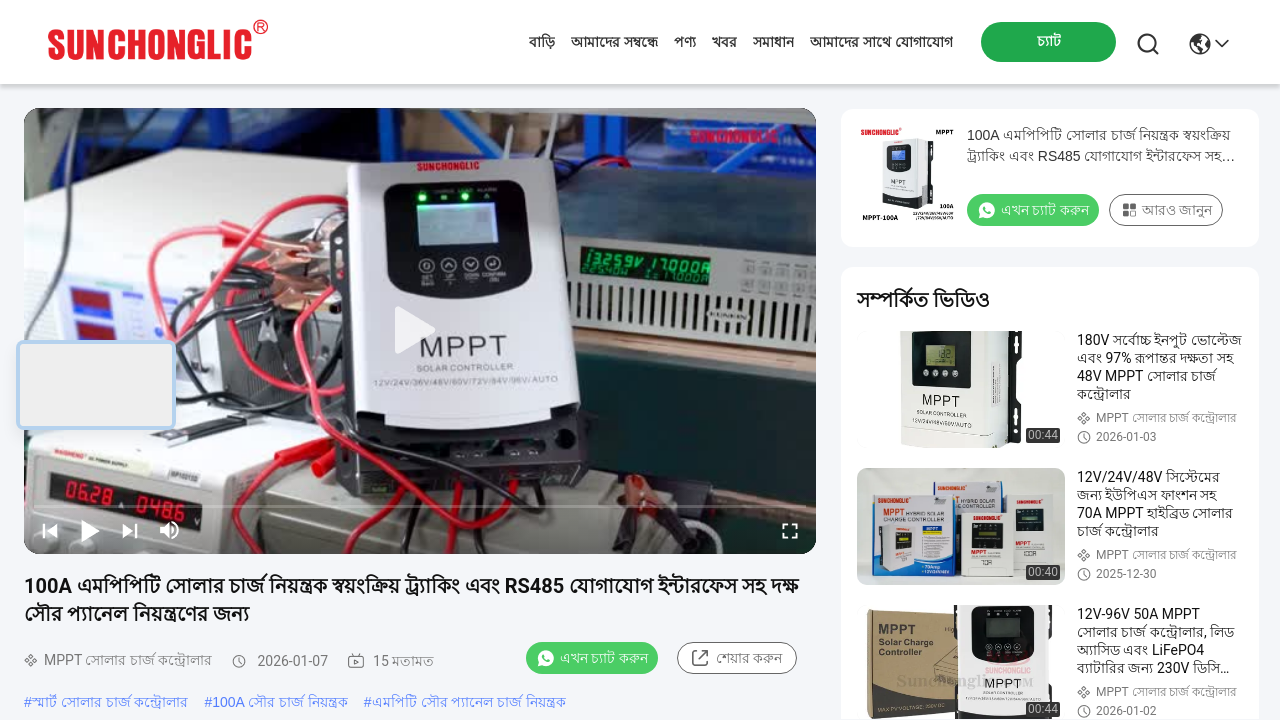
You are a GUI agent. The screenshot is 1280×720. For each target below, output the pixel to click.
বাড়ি (542, 42)
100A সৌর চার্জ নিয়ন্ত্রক (280, 702)
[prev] (50, 530)
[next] (130, 530)
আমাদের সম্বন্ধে (614, 42)
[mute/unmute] (170, 530)
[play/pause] (90, 530)
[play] (420, 331)
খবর (724, 42)
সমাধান (773, 42)
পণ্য (685, 42)
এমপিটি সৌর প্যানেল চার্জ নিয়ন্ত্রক (469, 702)
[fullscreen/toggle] (790, 530)
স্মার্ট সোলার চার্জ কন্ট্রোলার (110, 702)
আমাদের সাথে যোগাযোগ (881, 42)
